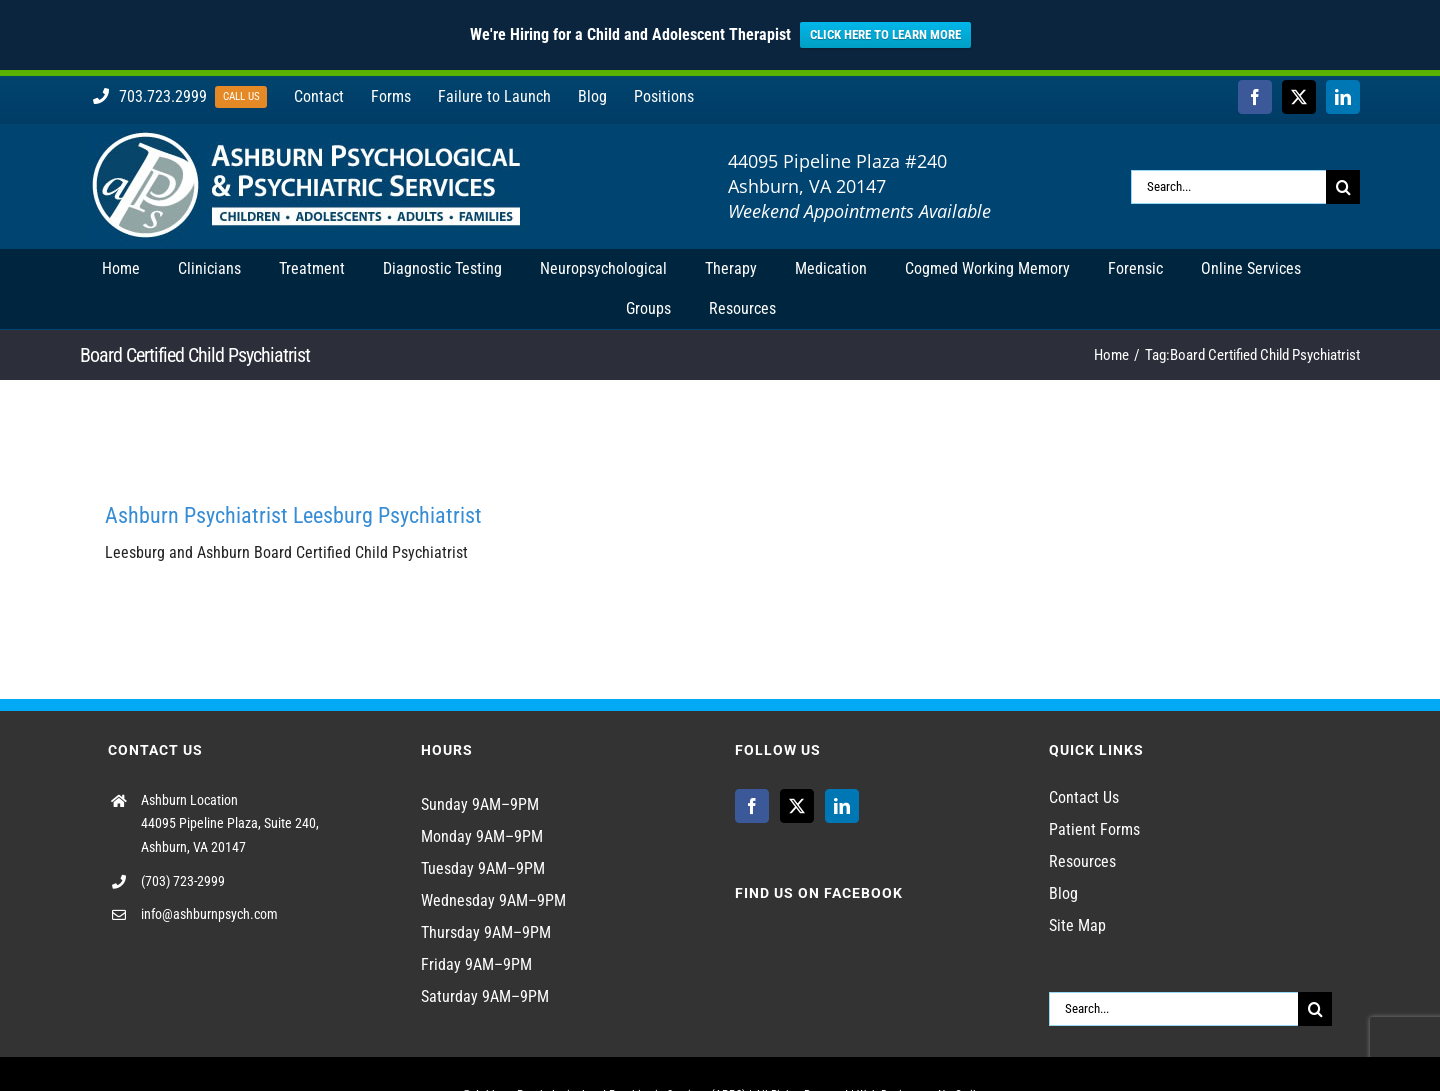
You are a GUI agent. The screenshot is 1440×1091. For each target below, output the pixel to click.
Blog (1063, 893)
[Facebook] (752, 806)
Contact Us (1084, 797)
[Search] (1343, 187)
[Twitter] (797, 806)
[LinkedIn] (842, 806)
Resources (1082, 861)
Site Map (1077, 925)
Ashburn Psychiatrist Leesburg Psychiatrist (293, 515)
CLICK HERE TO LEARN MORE (885, 34)
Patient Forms (1094, 829)
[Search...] (1228, 187)
